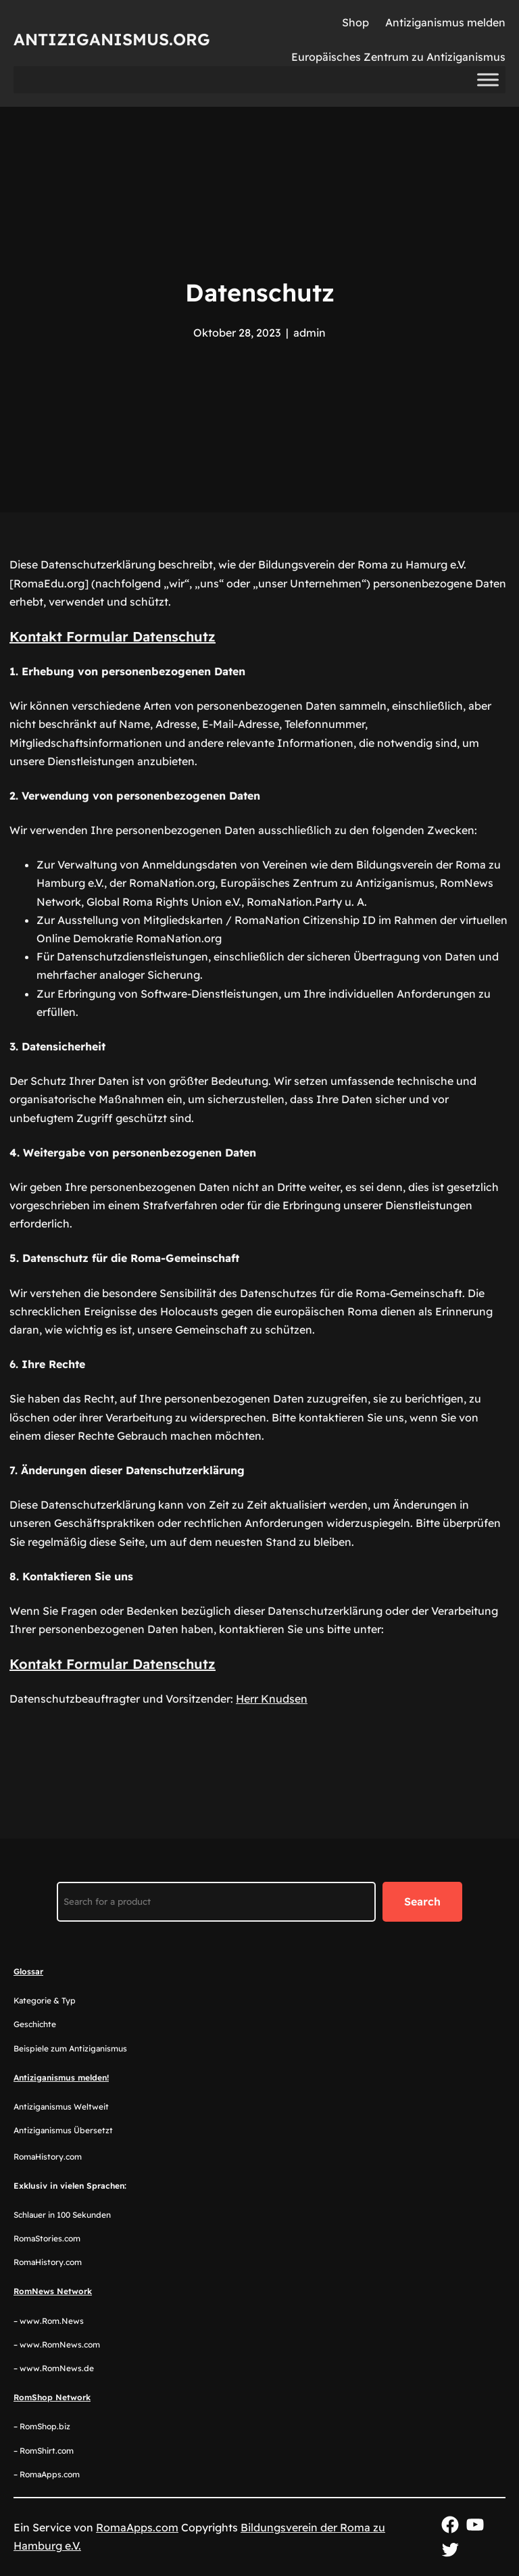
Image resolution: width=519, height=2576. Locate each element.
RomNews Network (53, 2291)
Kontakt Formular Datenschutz (112, 636)
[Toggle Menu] (488, 80)
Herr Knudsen (271, 1698)
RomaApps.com (137, 2527)
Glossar (28, 1971)
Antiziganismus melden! (61, 2077)
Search (422, 1901)
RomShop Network (52, 2397)
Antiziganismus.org (112, 39)
